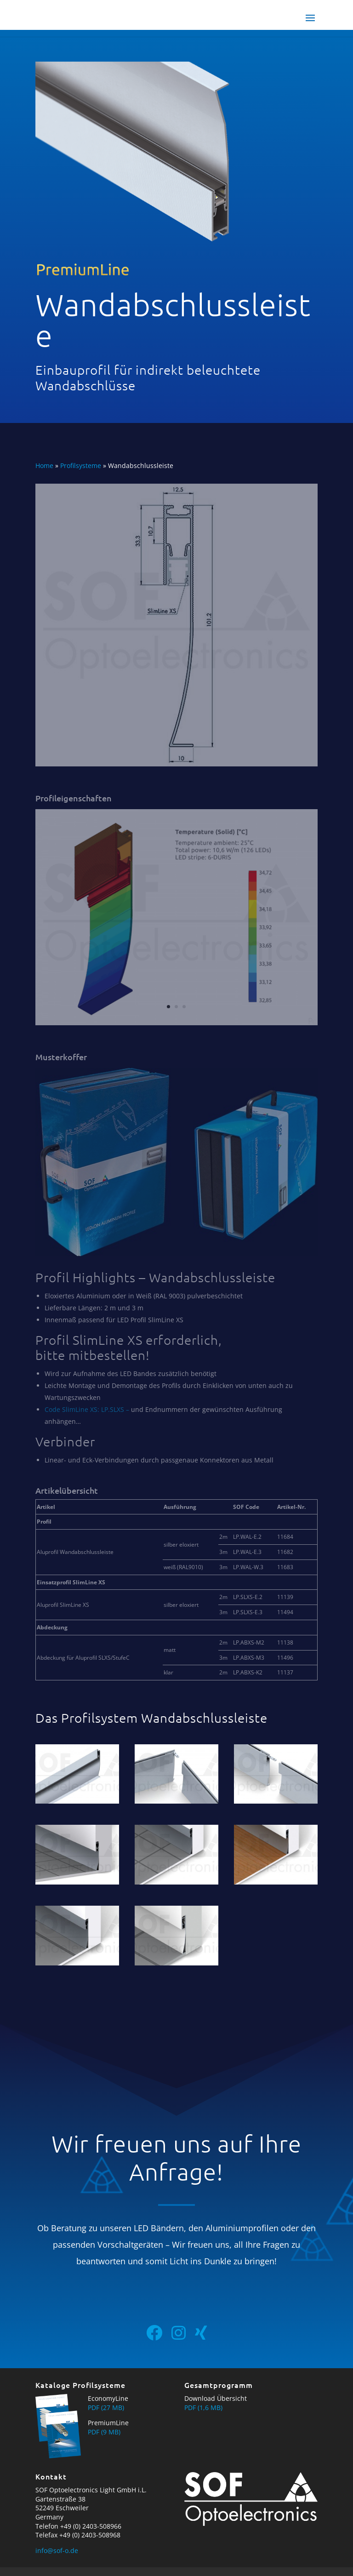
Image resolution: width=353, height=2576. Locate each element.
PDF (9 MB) (104, 2431)
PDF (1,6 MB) (203, 2407)
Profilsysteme (80, 465)
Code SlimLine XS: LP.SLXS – (87, 1409)
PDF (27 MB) (106, 2407)
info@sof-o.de (56, 2550)
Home (44, 465)
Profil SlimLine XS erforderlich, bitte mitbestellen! (128, 1347)
